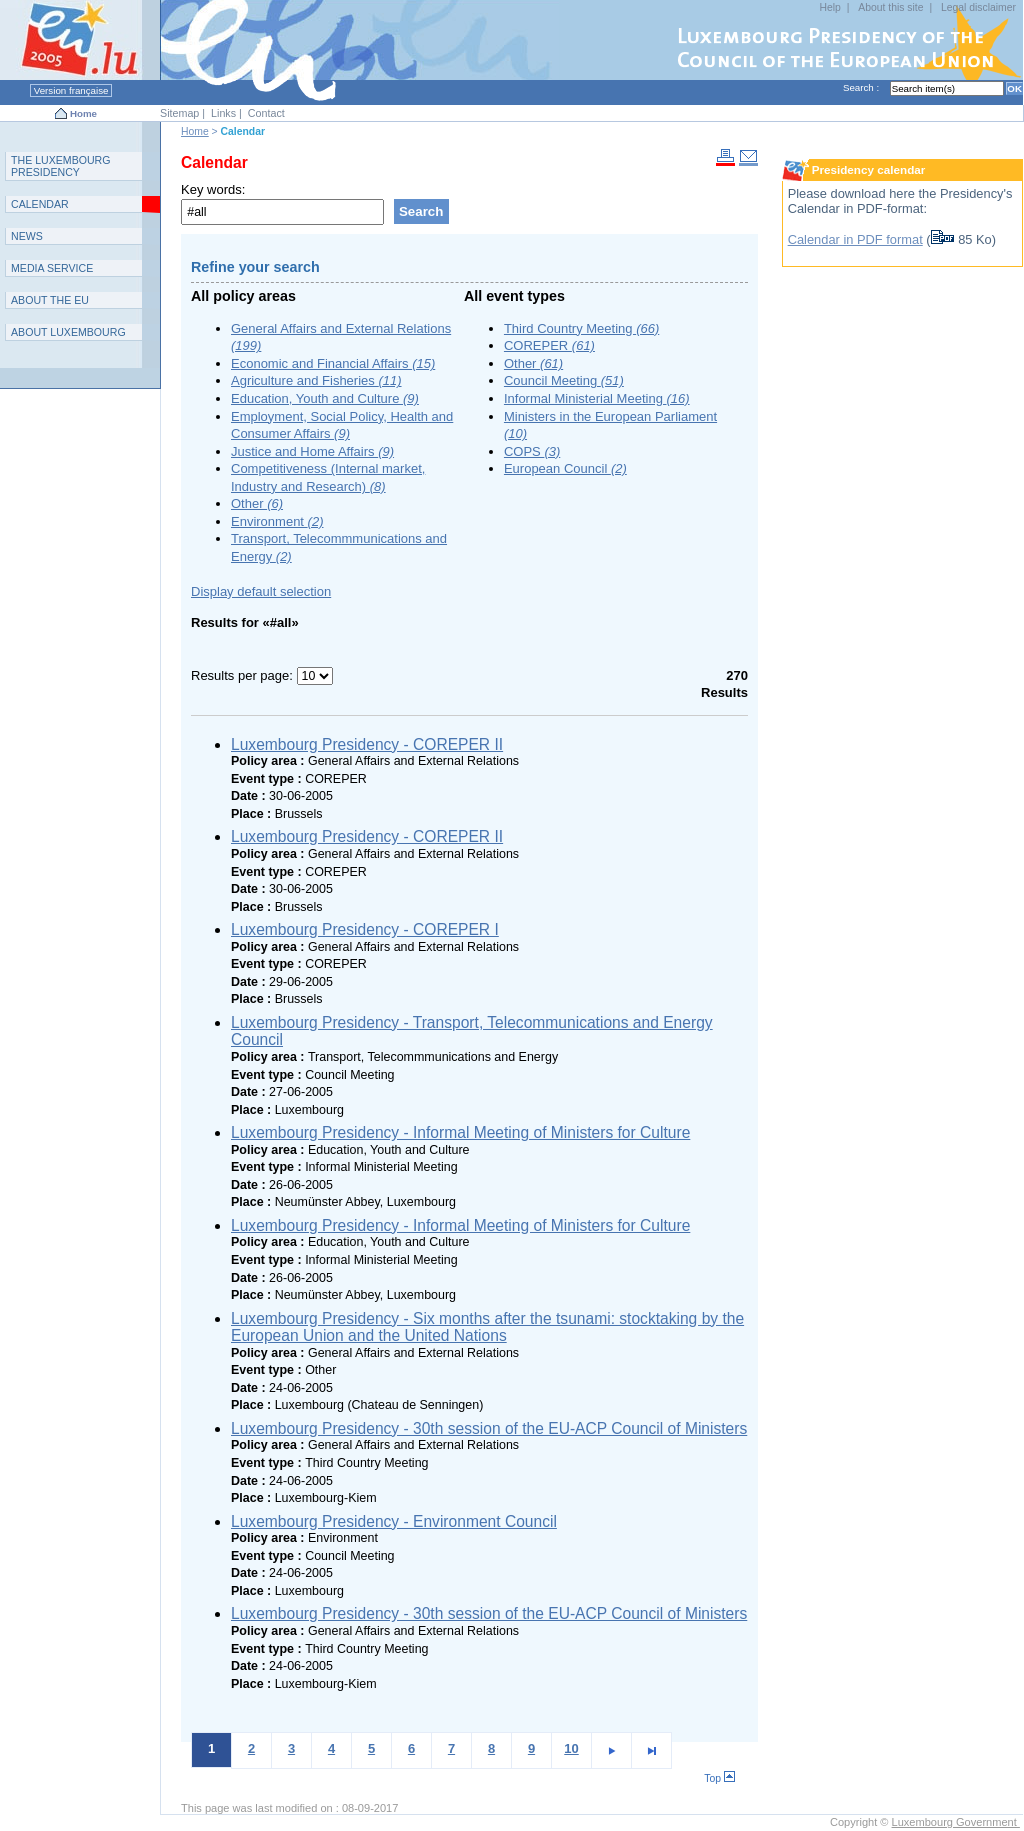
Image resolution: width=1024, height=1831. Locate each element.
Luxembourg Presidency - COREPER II (367, 744)
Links (223, 113)
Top (719, 1778)
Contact (266, 113)
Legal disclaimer (978, 7)
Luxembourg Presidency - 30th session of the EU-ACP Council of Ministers (489, 1428)
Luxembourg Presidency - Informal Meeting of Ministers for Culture (460, 1132)
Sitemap (179, 113)
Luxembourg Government (956, 1822)
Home (83, 113)
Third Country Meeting (581, 328)
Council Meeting (564, 380)
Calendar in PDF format (855, 239)
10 (571, 1748)
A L (68, 332)
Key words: (213, 189)
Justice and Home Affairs (312, 451)
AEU (50, 300)
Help (829, 7)
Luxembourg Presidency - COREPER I (365, 929)
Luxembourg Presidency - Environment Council (394, 1521)
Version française (71, 90)
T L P (61, 166)
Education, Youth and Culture (325, 398)
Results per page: (244, 675)
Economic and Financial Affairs (333, 363)
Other (257, 503)
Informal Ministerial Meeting (597, 398)
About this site (890, 7)
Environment (277, 521)
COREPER (549, 345)
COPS (532, 451)
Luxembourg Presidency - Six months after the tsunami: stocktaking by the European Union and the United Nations (487, 1327)
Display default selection (261, 591)
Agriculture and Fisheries (316, 380)
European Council (565, 468)
